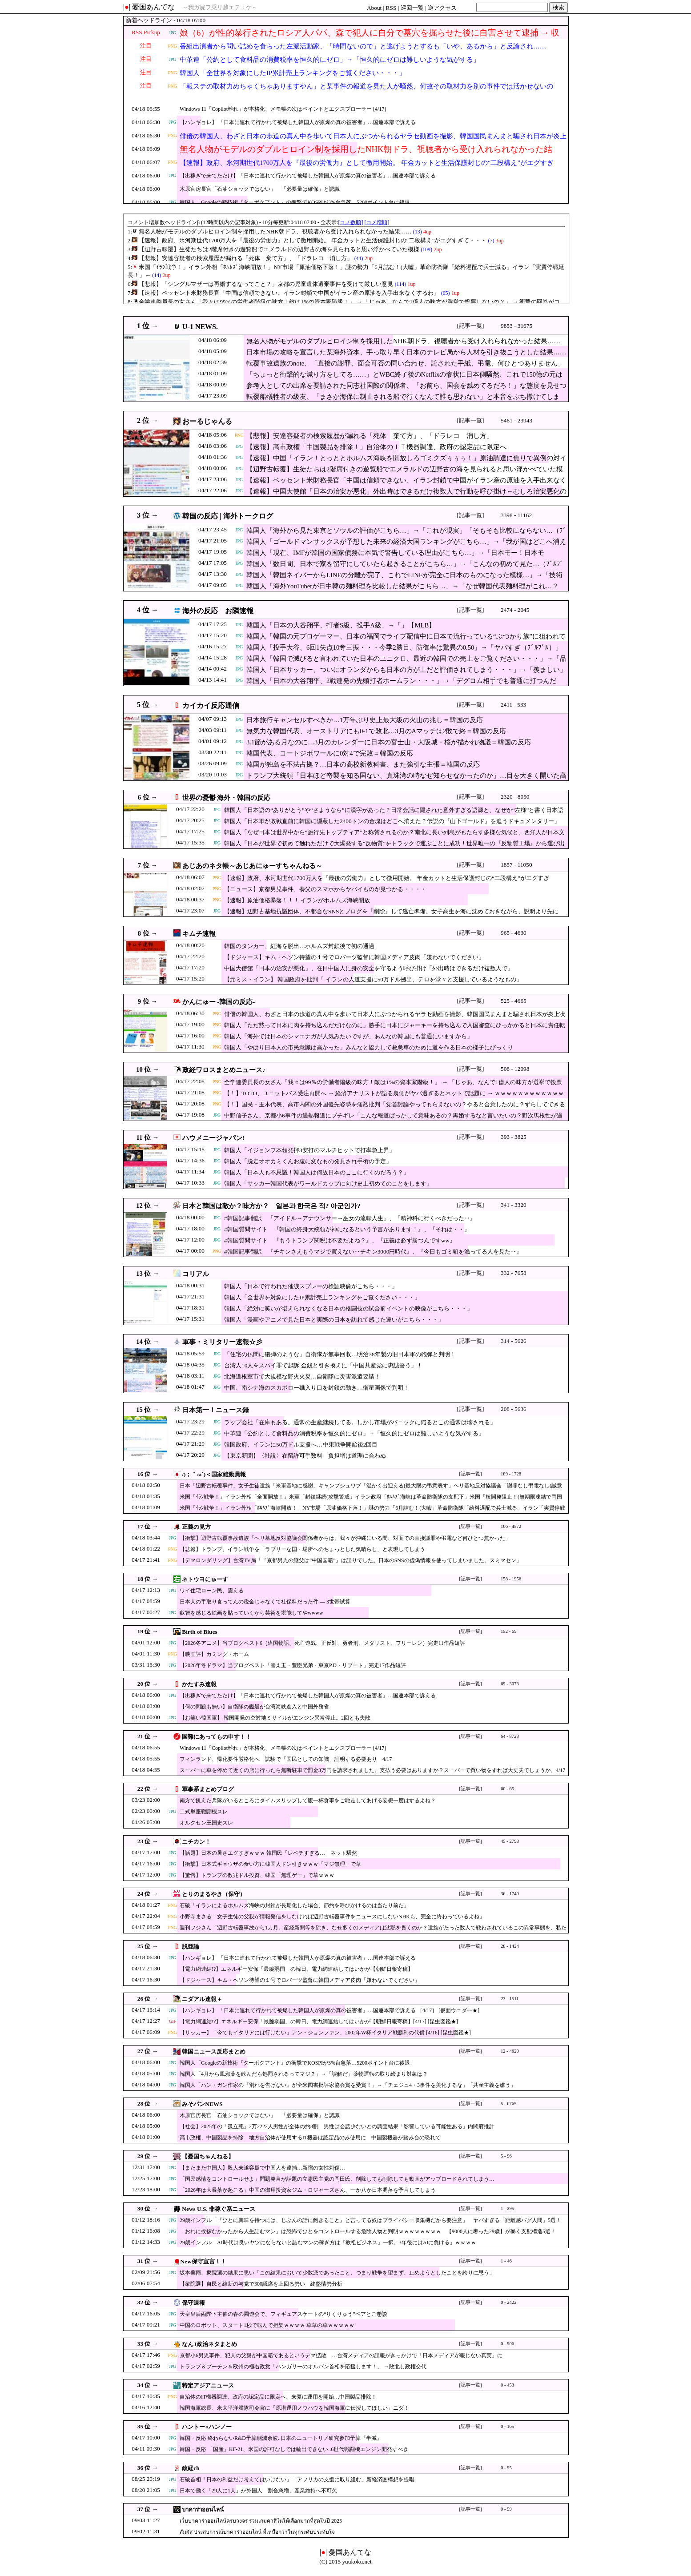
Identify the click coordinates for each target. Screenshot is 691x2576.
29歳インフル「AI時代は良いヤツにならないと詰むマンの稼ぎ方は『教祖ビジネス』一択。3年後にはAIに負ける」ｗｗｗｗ (328, 2242)
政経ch (190, 2468)
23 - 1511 (509, 1998)
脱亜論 (190, 1946)
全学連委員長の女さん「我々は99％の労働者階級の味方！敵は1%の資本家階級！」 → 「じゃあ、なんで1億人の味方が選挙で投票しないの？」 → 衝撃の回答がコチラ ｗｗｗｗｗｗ (393, 1086)
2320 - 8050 (515, 796)
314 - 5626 (513, 1341)
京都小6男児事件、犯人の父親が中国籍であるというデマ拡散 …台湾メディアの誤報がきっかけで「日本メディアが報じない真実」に (341, 2355)
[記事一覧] (470, 325)
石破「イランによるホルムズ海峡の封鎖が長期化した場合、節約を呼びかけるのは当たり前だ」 (294, 1905)
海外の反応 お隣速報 (217, 611)
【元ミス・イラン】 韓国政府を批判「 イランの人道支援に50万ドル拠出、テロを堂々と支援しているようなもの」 (373, 979)
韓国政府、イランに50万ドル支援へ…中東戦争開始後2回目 (301, 1444)
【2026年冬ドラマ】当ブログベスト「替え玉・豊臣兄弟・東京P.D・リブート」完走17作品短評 (293, 1665)
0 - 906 (507, 2343)
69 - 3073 (510, 1683)
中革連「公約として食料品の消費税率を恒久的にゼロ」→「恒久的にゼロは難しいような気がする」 (330, 59)
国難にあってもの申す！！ (216, 1736)
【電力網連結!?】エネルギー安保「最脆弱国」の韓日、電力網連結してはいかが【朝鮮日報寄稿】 (296, 1969)
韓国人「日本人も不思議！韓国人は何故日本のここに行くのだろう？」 (316, 1172)
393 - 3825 (513, 1136)
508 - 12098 (515, 1068)
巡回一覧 (412, 7)
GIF (172, 2021)
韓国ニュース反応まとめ (213, 2051)
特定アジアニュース (208, 2385)
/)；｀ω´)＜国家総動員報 (214, 1474)
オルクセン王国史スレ (206, 1823)
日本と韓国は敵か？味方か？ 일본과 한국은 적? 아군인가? (271, 1206)
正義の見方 (196, 1526)
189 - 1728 (511, 1473)
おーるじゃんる (207, 421)
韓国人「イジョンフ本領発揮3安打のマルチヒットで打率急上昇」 (309, 1150)
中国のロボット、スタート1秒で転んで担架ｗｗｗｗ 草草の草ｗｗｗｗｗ (267, 2325)
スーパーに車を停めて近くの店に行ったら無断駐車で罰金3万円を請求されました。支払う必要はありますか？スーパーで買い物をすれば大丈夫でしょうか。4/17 (372, 1770)
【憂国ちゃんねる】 (208, 2156)
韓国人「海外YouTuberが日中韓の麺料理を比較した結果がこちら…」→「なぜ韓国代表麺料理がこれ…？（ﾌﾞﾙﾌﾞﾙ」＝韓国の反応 (402, 591)
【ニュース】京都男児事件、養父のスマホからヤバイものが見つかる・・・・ (325, 889)
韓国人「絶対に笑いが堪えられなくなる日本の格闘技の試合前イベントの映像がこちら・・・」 (348, 1308)
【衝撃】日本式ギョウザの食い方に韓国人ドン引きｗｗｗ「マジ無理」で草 (270, 1864)
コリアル (195, 1274)
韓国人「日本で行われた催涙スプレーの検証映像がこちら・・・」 (311, 1286)
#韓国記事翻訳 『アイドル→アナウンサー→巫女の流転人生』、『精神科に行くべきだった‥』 (350, 1218)
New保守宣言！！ (203, 2261)
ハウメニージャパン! (213, 1137)
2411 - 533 (513, 704)
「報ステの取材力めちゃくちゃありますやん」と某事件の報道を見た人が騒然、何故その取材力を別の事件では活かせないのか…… (366, 91)
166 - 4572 (511, 1526)
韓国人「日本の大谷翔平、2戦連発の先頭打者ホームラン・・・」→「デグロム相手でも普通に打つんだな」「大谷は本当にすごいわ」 (401, 685)
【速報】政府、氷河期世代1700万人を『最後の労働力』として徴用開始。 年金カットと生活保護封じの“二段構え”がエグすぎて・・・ (367, 168)
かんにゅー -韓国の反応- (218, 1001)
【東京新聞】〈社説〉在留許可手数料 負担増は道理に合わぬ (305, 1455)
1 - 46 (506, 2261)
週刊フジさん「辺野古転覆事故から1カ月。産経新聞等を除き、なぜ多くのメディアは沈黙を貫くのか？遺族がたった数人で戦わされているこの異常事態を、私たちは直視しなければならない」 (373, 1932)
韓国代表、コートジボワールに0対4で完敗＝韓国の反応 (329, 753)
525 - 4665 (513, 1000)
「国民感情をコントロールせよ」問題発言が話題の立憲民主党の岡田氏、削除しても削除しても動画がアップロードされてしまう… (337, 2179)
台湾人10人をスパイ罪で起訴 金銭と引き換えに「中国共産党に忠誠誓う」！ (323, 1365)
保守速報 (193, 2302)
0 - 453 (507, 2385)
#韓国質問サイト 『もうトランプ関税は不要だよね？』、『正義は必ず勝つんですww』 (339, 1240)
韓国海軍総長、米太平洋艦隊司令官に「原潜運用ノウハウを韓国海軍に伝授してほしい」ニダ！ (294, 2408)
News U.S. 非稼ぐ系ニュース (218, 2209)
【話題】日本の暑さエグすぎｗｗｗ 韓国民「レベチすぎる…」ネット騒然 (268, 1853)
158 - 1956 (511, 1578)
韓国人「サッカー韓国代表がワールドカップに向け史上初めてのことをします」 (328, 1183)
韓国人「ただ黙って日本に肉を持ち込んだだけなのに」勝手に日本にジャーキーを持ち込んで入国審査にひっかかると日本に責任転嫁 (394, 1029)
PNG (172, 46)
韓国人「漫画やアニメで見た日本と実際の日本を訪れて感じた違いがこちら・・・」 (334, 1319)
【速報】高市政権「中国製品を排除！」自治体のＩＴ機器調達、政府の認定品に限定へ (376, 446)
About (374, 7)
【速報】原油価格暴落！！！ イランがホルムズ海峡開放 (297, 900)
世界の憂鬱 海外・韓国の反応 (226, 797)
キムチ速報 (199, 933)
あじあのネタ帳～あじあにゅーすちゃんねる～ (252, 865)
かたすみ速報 (199, 1684)
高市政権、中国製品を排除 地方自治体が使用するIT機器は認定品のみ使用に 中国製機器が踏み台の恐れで (310, 2137)
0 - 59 (506, 2509)
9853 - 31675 (516, 325)
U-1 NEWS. (200, 326)
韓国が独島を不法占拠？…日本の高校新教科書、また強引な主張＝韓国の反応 (363, 764)
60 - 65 (507, 1788)
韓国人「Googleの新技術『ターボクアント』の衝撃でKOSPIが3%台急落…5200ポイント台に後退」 (297, 202)
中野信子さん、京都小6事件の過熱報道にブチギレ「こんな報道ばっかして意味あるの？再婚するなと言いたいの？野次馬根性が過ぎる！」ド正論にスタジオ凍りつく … (393, 1120)
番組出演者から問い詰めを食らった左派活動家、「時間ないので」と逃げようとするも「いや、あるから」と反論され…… (363, 46)
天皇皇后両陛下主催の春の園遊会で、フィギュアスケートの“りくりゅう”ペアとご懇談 (283, 2314)
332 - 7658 (513, 1273)
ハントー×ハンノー (207, 2426)
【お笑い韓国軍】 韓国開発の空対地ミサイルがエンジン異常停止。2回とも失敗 (275, 1718)
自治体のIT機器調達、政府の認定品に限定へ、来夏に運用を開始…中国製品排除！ (278, 2397)
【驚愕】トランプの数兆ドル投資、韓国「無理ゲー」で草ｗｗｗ (257, 1875)
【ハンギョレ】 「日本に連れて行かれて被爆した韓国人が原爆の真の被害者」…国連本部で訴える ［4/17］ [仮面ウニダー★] (329, 2010)
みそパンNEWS (202, 2104)
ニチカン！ (196, 1841)
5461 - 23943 (516, 420)
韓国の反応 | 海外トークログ (227, 516)
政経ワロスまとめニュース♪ (223, 1069)
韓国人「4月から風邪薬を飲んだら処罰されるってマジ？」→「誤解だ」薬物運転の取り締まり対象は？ (304, 2074)
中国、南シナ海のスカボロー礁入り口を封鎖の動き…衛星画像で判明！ (316, 1387)
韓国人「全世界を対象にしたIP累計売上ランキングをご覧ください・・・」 (293, 72)
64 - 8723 (510, 1736)
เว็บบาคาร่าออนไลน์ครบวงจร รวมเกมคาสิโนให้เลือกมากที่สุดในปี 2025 (261, 2521)
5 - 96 (506, 2156)
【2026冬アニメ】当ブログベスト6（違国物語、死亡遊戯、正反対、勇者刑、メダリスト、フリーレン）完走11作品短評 (322, 1643)
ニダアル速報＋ (202, 1999)
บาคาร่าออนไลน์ (203, 2509)
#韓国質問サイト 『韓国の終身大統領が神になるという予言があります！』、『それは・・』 (347, 1229)
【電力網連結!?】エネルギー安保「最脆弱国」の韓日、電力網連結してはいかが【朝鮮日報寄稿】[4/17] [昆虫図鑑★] (319, 2021)
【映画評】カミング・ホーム (214, 1654)
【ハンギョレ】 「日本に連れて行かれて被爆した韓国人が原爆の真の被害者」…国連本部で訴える (298, 122)
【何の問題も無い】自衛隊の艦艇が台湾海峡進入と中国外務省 (254, 1707)
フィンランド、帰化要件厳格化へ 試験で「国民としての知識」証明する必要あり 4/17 (286, 1759)
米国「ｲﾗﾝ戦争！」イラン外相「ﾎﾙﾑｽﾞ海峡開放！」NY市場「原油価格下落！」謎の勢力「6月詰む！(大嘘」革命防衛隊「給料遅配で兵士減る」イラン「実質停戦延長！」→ (372, 1512)
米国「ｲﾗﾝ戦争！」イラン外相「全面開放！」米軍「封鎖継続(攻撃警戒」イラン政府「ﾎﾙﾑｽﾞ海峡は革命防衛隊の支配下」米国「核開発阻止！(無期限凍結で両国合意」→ (371, 1501)
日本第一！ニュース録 (215, 1410)
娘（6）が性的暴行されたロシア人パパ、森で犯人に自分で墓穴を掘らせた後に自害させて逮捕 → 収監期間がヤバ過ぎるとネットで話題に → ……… (369, 38)
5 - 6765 (509, 2103)
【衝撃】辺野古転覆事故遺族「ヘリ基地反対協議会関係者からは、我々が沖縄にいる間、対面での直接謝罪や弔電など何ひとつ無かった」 (345, 1538)
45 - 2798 (510, 1841)
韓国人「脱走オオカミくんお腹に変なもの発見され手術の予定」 (308, 1161)
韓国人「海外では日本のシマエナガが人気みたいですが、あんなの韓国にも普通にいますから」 (348, 1036)
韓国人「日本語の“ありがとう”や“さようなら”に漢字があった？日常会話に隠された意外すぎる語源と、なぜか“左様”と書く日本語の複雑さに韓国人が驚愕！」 (394, 814)
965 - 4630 (513, 932)
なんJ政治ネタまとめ (209, 2344)
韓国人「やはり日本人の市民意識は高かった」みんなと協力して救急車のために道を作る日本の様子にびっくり (368, 1047)
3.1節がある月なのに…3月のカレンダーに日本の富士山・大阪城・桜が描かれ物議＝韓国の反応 (388, 742)
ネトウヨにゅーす (205, 1579)
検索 (558, 7)
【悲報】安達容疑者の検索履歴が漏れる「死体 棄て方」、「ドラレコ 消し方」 (369, 435)
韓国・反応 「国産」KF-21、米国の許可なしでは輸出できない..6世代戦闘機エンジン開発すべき (294, 2449)
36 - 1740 (510, 1893)
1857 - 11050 (516, 864)
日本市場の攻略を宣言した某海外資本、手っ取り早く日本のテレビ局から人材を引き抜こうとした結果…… (406, 352)
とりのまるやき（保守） (213, 1894)
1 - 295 (507, 2208)
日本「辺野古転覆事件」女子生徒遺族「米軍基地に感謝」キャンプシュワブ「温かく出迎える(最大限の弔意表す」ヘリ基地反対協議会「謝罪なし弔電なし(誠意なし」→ (371, 1490)
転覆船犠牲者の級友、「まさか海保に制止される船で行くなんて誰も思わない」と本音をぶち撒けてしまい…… (403, 401)
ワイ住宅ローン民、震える (212, 1590)
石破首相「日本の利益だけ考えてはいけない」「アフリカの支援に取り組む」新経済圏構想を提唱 (297, 2479)
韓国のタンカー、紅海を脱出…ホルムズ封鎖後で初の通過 (299, 946)
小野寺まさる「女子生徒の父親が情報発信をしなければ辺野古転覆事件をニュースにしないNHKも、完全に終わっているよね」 (332, 1916)
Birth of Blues (199, 1631)
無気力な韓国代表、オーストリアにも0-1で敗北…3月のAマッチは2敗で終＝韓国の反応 (376, 731)
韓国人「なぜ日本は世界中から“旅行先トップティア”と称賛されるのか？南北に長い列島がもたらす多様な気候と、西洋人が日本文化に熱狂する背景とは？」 (394, 836)
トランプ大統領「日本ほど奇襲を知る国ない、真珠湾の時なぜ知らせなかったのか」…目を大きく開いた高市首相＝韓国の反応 (406, 780)
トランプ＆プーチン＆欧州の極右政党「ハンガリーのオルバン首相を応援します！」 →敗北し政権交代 (303, 2366)
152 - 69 (509, 1631)
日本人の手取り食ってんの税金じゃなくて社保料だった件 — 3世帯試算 (265, 1602)
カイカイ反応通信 (210, 705)
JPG (173, 32)
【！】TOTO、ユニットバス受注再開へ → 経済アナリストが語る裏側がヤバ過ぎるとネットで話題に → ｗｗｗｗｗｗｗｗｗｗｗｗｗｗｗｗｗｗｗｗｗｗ (394, 1097)
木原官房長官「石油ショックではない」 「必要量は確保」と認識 (260, 189)
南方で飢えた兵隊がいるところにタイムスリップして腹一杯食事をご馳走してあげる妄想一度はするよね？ (308, 1800)
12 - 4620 (510, 2051)
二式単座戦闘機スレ (204, 1811)
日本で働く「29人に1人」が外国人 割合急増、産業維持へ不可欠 (258, 2491)
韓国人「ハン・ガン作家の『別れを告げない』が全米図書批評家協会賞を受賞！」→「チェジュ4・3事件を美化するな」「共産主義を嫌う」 (348, 2085)
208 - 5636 (513, 1409)
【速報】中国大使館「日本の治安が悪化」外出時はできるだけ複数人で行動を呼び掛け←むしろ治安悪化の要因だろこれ (406, 496)
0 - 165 (507, 2426)
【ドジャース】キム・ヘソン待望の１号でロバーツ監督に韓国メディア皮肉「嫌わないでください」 (354, 957)
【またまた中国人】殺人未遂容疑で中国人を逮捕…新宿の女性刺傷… (262, 2168)
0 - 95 (506, 2467)
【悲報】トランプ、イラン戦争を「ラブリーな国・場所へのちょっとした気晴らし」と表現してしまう (302, 1549)
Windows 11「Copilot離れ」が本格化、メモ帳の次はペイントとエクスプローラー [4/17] (283, 109)
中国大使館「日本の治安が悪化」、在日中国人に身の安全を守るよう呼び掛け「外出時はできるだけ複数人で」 (368, 968)
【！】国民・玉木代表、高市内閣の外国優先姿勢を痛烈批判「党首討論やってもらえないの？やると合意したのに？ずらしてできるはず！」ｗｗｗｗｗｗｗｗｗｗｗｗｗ (394, 1109)
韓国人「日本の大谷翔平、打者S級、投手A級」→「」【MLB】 (340, 625)
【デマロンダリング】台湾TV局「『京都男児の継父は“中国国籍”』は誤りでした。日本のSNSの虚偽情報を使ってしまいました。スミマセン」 (351, 1560)
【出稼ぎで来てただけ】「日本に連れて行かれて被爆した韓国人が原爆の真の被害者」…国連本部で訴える (308, 176)
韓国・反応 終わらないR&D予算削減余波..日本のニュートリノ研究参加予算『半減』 (281, 2438)
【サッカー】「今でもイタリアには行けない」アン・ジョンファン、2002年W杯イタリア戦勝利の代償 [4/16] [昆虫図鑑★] (325, 2032)
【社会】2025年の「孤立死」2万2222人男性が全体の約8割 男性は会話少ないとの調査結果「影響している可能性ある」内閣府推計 (337, 2126)
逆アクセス (442, 7)
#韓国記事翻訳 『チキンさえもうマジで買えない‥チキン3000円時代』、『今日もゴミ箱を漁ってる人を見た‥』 (373, 1251)
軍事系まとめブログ (208, 1789)
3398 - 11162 (516, 515)
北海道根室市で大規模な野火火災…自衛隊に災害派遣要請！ (302, 1376)
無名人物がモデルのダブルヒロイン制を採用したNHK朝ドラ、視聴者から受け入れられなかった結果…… (366, 155)
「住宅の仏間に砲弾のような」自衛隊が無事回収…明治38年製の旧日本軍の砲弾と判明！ (340, 1354)
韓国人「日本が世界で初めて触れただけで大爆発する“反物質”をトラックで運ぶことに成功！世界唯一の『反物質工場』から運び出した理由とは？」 (394, 848)
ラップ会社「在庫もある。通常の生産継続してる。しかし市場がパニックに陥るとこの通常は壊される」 (360, 1422)
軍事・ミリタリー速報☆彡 (222, 1342)
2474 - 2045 (515, 610)
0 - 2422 (509, 2302)
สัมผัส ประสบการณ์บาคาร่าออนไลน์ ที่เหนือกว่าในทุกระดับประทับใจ (257, 2532)
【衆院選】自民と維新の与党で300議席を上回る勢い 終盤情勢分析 (261, 2284)
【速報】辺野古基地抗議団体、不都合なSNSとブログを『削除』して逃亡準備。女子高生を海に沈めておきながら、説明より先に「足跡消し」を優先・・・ (391, 916)
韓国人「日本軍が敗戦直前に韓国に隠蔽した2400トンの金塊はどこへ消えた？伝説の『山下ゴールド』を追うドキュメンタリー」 (392, 821)
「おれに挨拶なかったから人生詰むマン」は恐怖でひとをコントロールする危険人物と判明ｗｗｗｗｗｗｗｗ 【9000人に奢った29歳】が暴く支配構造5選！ (368, 2231)
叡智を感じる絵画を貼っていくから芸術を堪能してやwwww (251, 1613)
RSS (391, 7)
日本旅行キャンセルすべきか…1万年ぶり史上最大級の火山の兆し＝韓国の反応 (364, 719)
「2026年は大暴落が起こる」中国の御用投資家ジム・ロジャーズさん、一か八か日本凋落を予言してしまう (308, 2190)
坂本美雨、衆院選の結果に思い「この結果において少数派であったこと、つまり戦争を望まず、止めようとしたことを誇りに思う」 (337, 2273)
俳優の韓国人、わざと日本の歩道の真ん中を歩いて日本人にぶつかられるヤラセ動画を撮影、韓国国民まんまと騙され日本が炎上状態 (373, 141)
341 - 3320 (513, 1205)
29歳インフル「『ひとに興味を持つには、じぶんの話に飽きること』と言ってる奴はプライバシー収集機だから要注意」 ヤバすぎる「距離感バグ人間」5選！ (370, 2220)
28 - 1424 (510, 1946)
